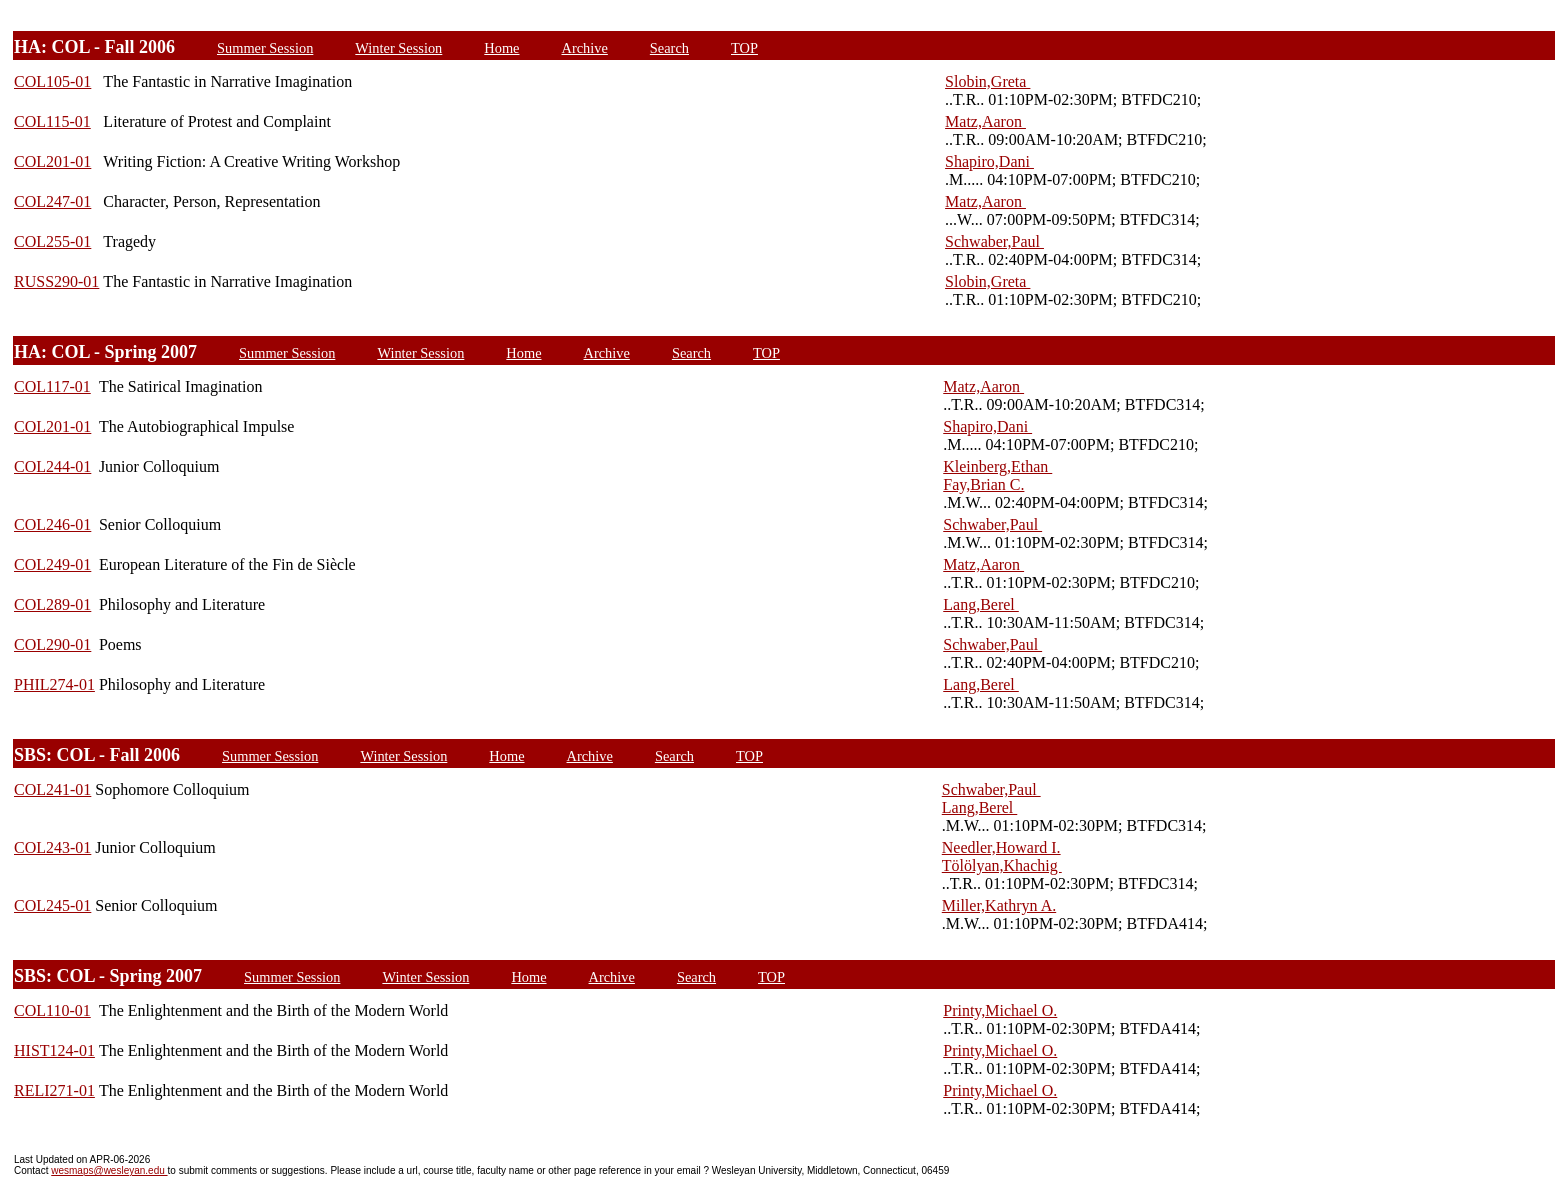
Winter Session (398, 48)
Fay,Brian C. (983, 484)
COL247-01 (52, 201)
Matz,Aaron (985, 121)
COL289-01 (52, 604)
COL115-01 (52, 121)
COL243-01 (52, 847)
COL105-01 (52, 81)
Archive (584, 48)
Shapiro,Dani (989, 161)
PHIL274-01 (54, 684)
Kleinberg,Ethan (997, 466)
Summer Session (265, 48)
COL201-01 (52, 161)
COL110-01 (52, 1010)
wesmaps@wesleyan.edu (109, 1170)
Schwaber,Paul (994, 241)
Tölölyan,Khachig (1002, 865)
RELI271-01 (54, 1090)
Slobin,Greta (987, 81)
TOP (744, 48)
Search (669, 48)
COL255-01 (52, 241)
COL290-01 (52, 644)
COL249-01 (52, 564)
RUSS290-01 (56, 281)
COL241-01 (52, 789)
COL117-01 (52, 386)
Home (501, 48)
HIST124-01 (54, 1050)
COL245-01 (52, 905)
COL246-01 (52, 524)
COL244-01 (52, 466)
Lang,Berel (981, 604)
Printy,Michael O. (1000, 1010)
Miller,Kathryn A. (999, 905)
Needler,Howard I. (1001, 847)
